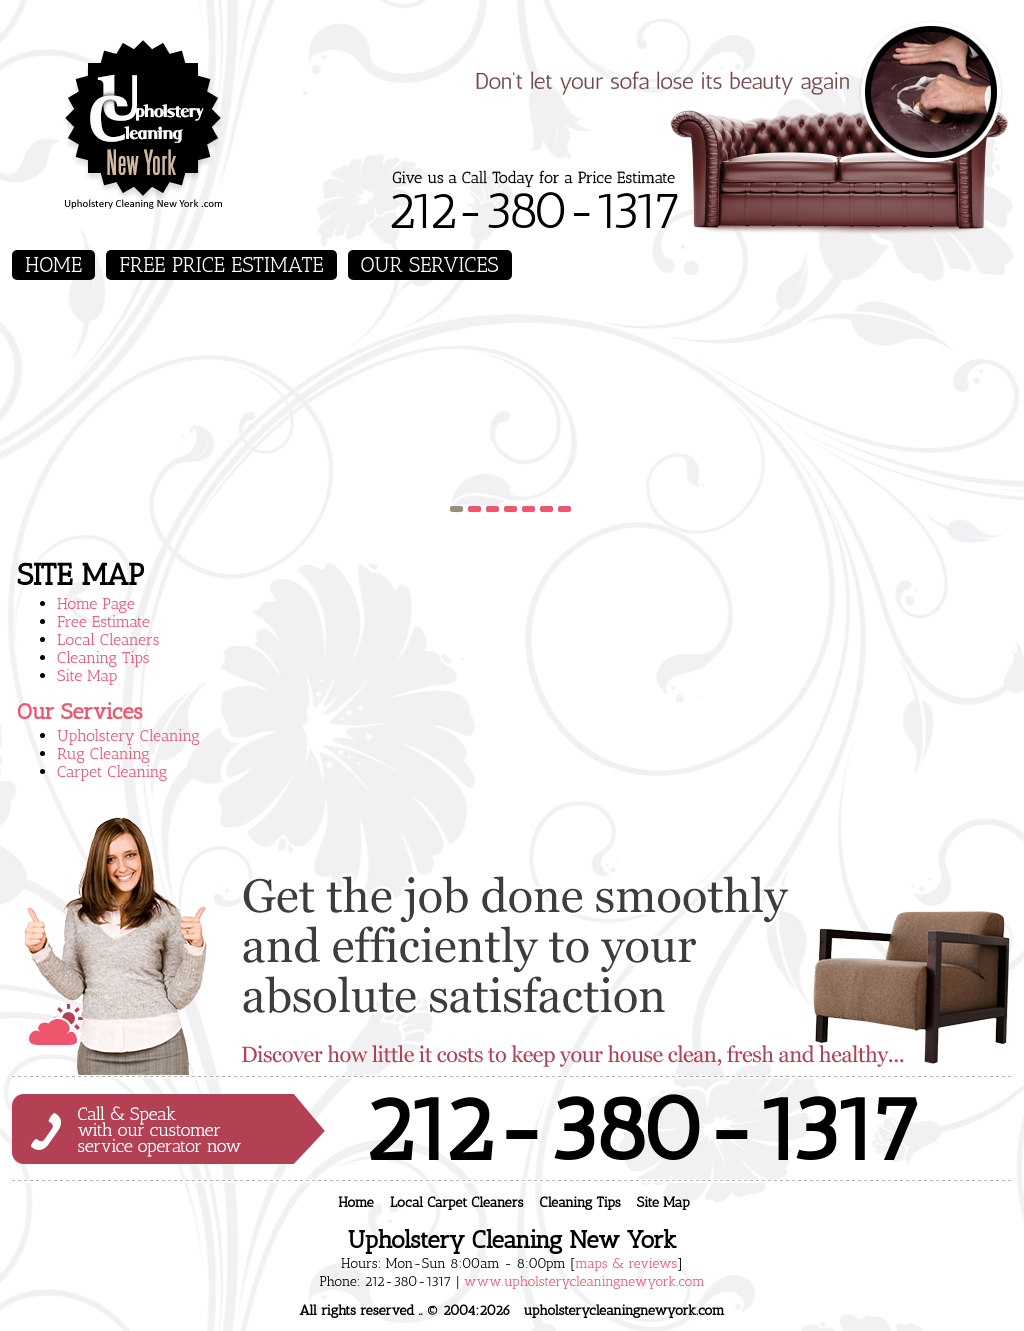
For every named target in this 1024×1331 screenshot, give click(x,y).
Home (53, 264)
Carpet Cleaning (112, 771)
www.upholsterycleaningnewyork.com (584, 1281)
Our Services (430, 264)
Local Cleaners (108, 639)
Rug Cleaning (103, 753)
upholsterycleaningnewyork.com (623, 1310)
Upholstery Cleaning (128, 735)
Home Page (96, 603)
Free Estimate (103, 621)
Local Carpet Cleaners (457, 1202)
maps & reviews (626, 1263)
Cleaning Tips (103, 657)
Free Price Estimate (221, 264)
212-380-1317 (533, 210)
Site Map (87, 675)
